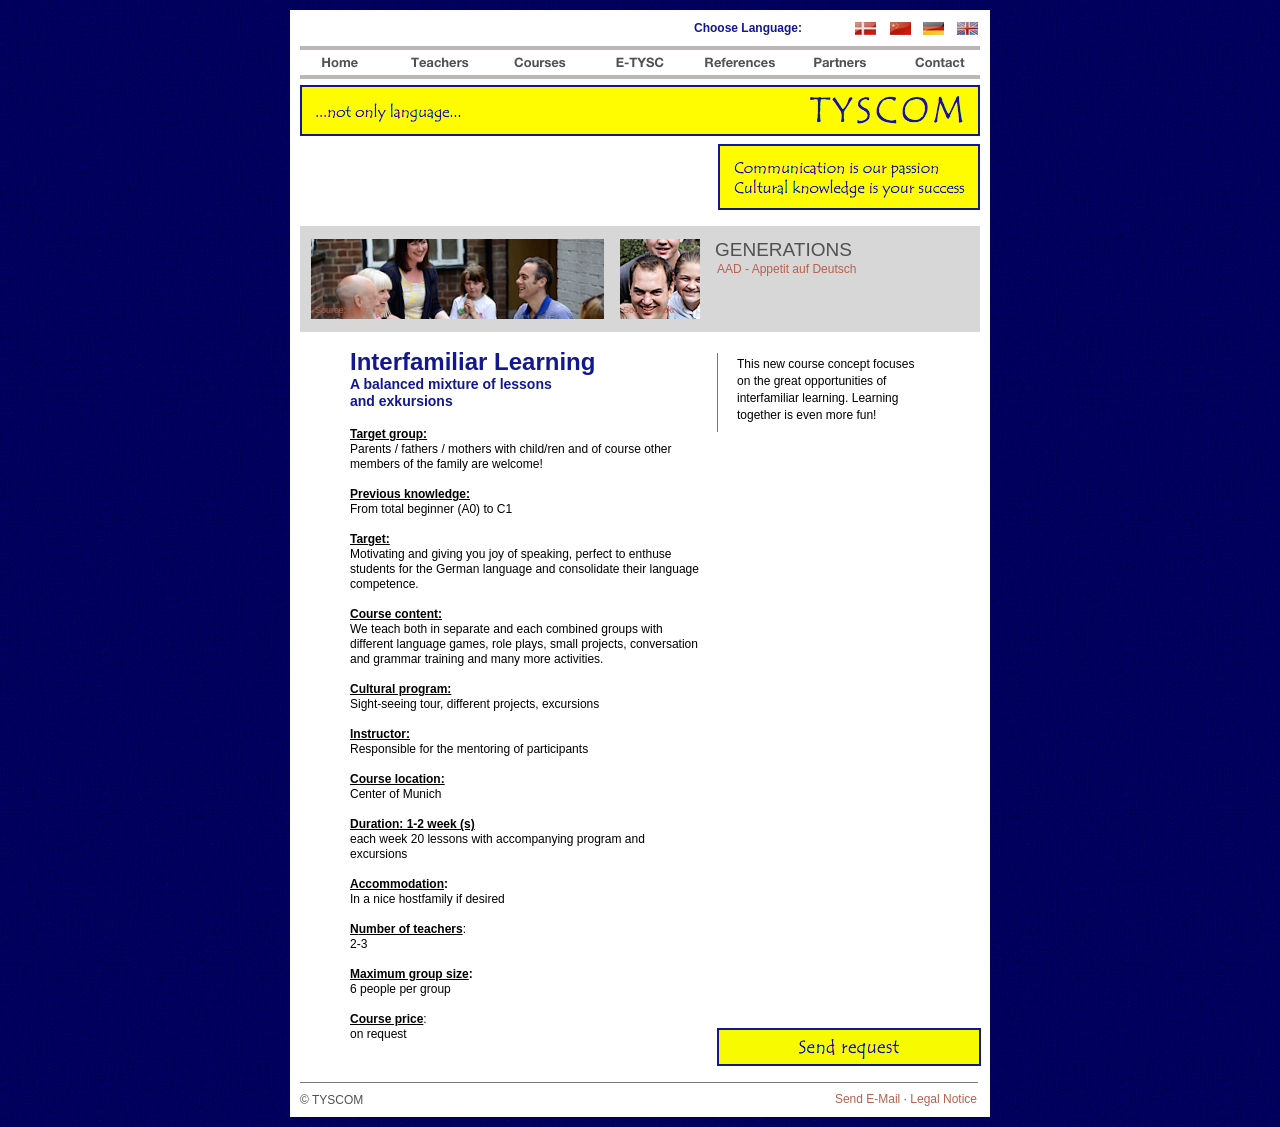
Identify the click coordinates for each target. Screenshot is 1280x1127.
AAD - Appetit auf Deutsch (786, 269)
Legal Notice (943, 1099)
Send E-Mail (867, 1099)
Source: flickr (341, 310)
